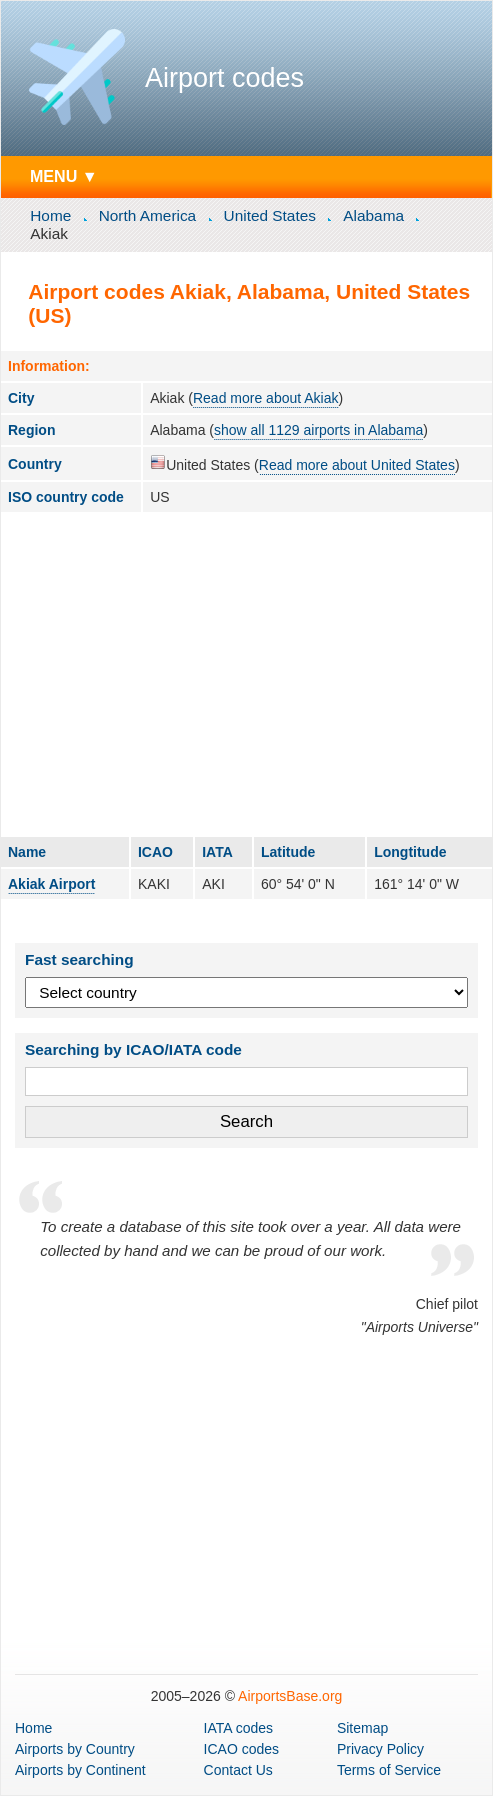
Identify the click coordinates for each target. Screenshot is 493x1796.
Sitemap (362, 1728)
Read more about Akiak (266, 398)
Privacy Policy (380, 1749)
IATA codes (239, 1728)
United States (270, 215)
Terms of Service (389, 1770)
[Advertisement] (246, 674)
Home (50, 215)
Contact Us (238, 1770)
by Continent (80, 1770)
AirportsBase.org (290, 1696)
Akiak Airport (51, 884)
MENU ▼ (64, 176)
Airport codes (224, 78)
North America (148, 215)
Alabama (373, 215)
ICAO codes (241, 1749)
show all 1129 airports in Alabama (318, 430)
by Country (75, 1749)
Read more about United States (357, 465)
